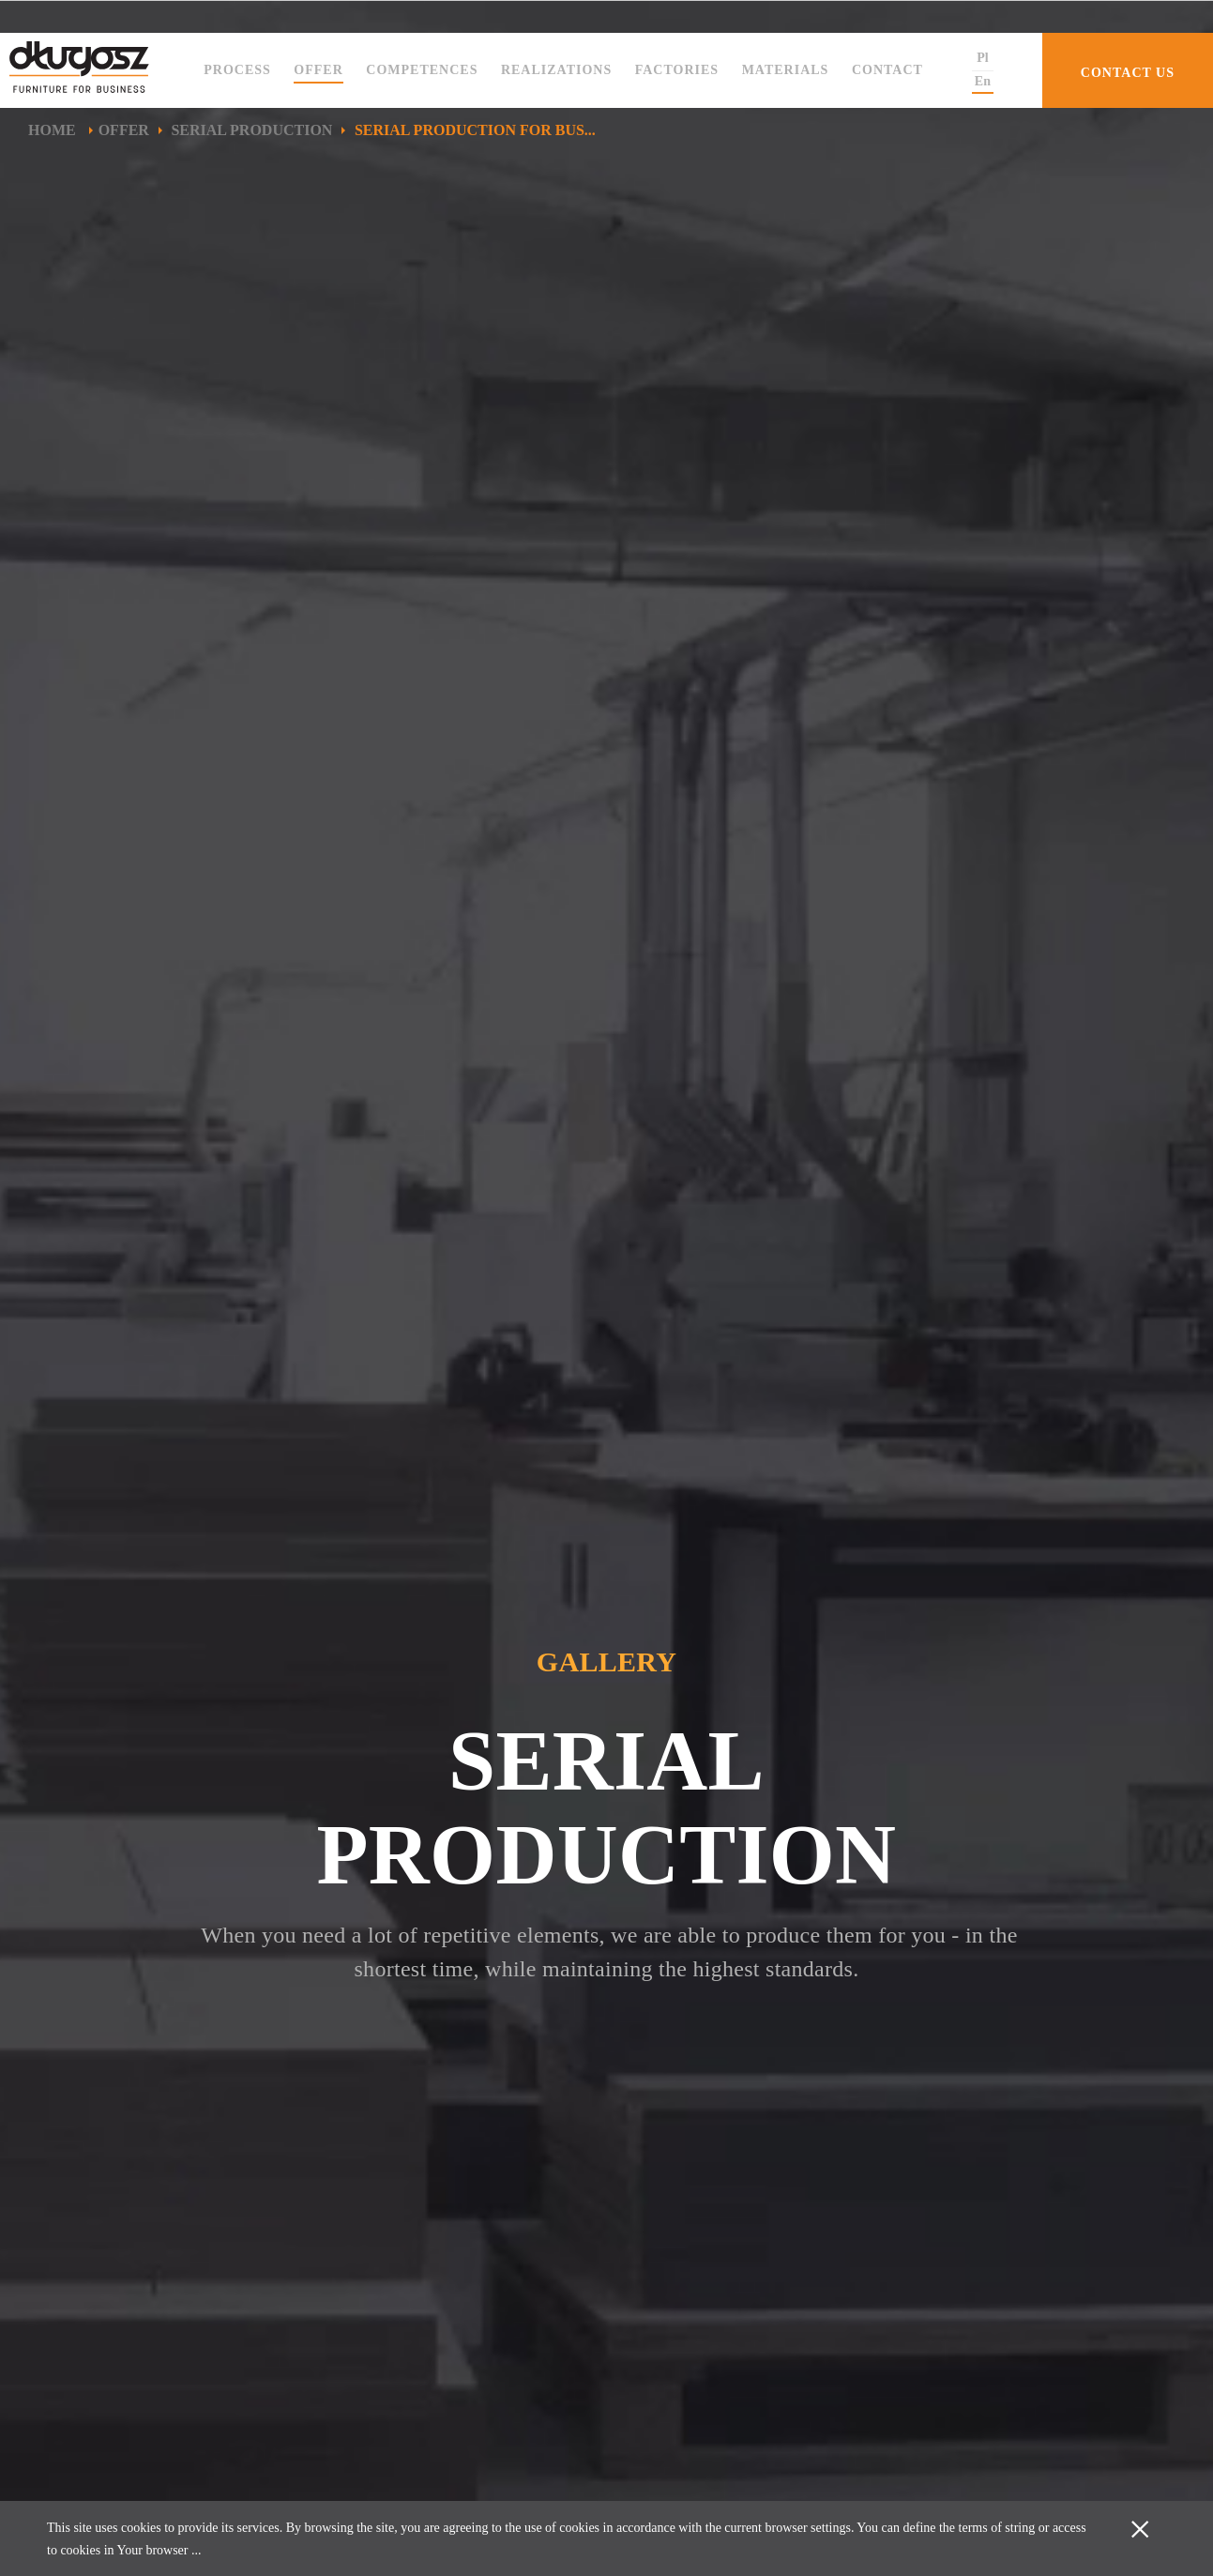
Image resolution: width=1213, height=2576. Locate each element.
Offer (318, 70)
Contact (887, 70)
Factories (677, 70)
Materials (785, 70)
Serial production (251, 130)
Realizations (556, 70)
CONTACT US (1128, 73)
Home (54, 130)
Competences (422, 70)
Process (237, 70)
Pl (982, 58)
